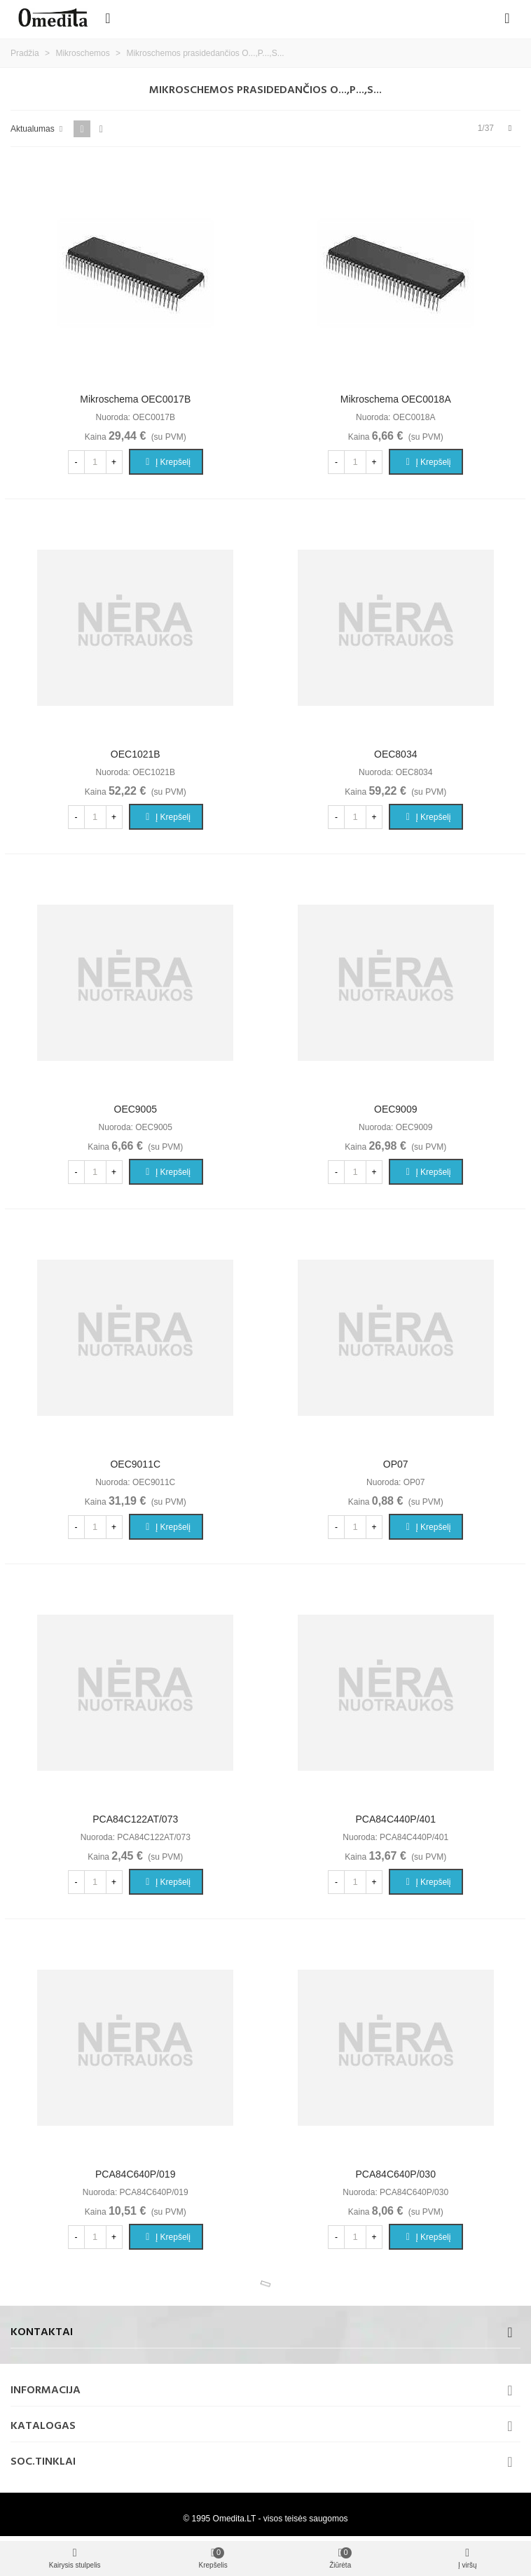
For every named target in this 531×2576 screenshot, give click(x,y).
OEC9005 (135, 1109)
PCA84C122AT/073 (135, 1819)
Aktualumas (38, 129)
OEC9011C (135, 1464)
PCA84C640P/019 (135, 2174)
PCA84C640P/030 (396, 2174)
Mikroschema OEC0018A (395, 399)
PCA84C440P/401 (396, 1819)
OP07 (395, 1464)
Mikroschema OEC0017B (135, 399)
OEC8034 (395, 754)
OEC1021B (135, 754)
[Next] (509, 128)
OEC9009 (395, 1109)
